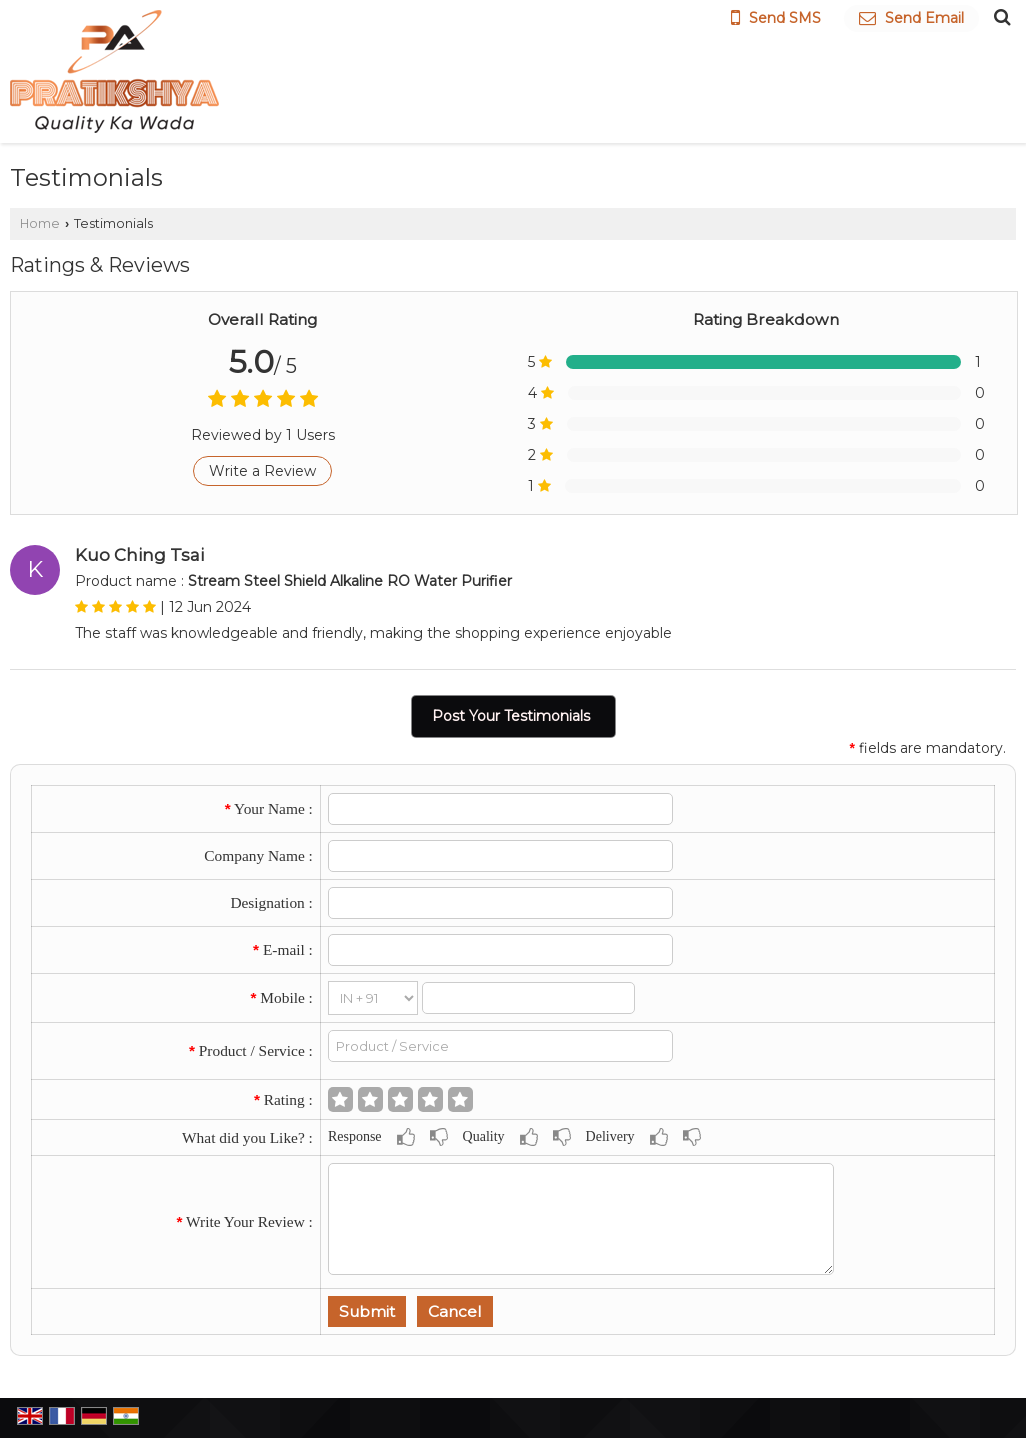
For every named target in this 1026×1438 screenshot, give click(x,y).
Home (40, 223)
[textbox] (501, 1046)
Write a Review (262, 471)
